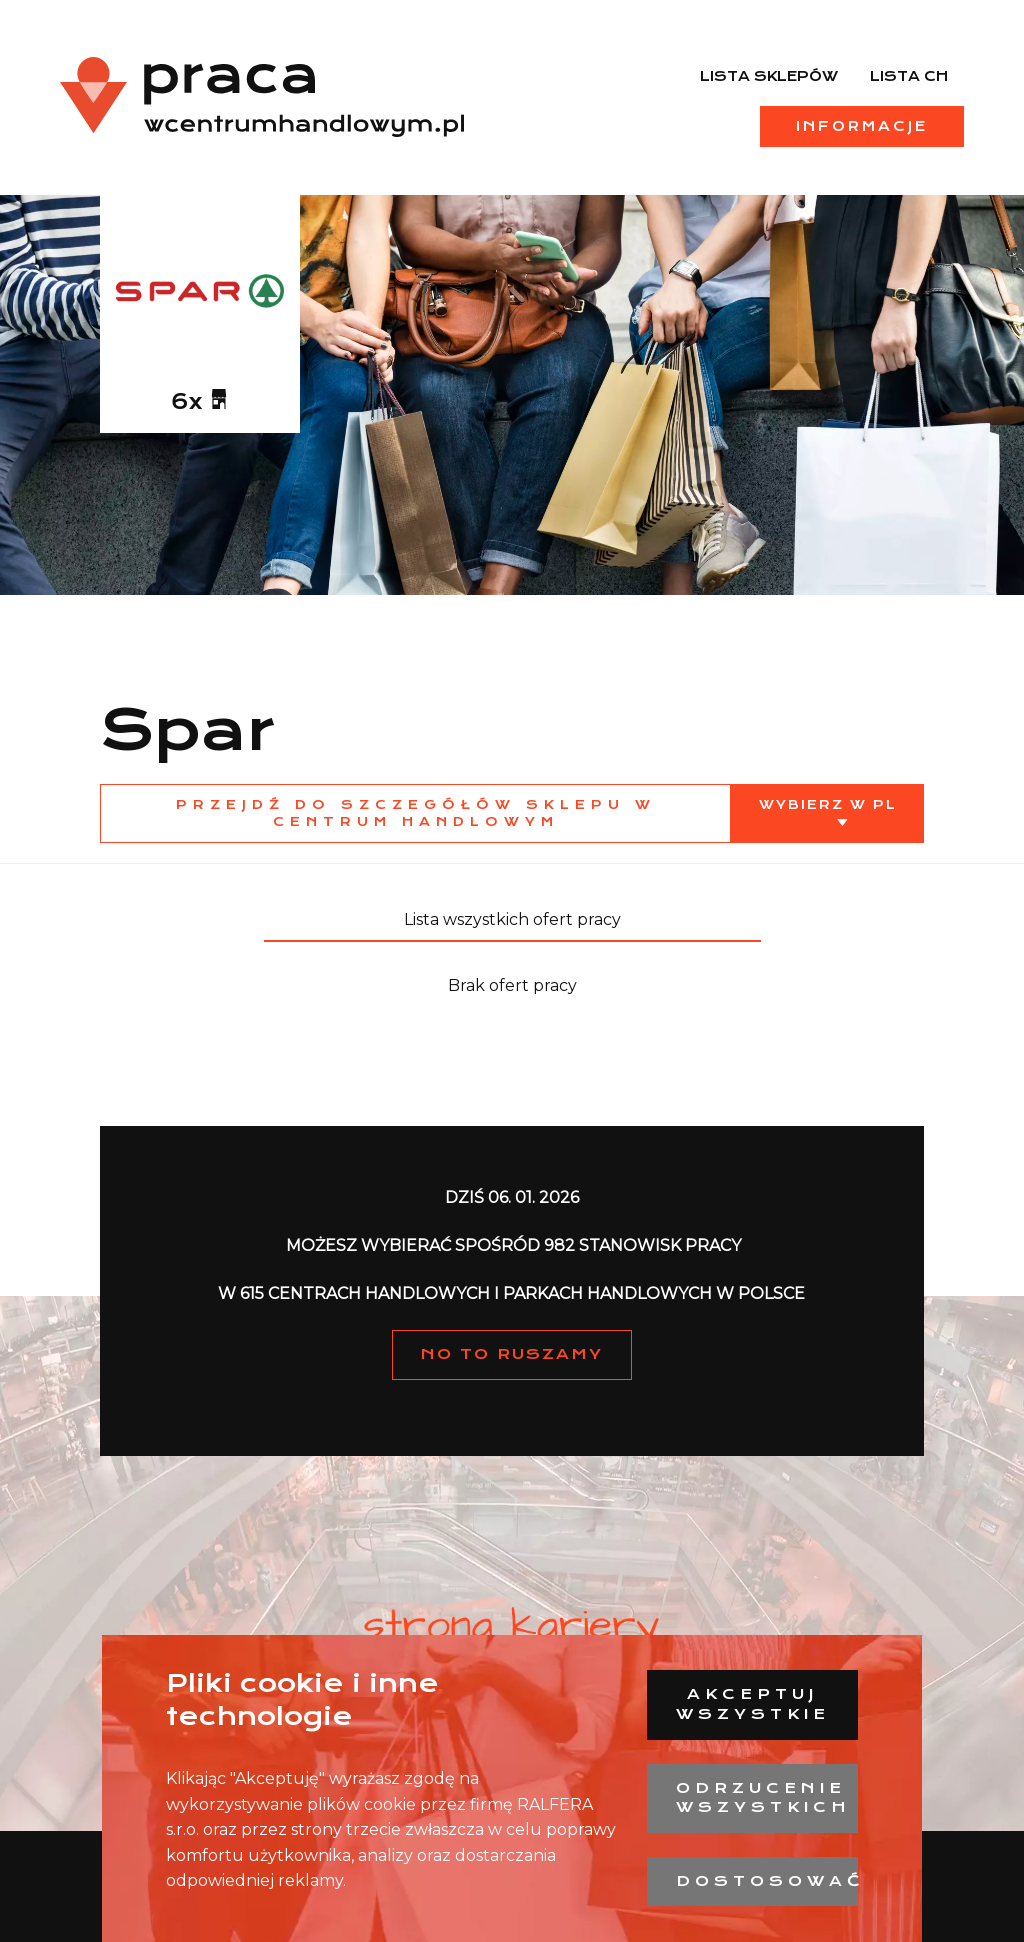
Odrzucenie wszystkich (763, 1798)
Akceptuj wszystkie (753, 1704)
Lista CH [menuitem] (909, 76)
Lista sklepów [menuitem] (769, 76)
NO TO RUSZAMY (512, 1354)
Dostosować (766, 1881)
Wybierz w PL (828, 804)
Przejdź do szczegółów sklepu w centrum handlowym (416, 813)
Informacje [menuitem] (862, 126)
